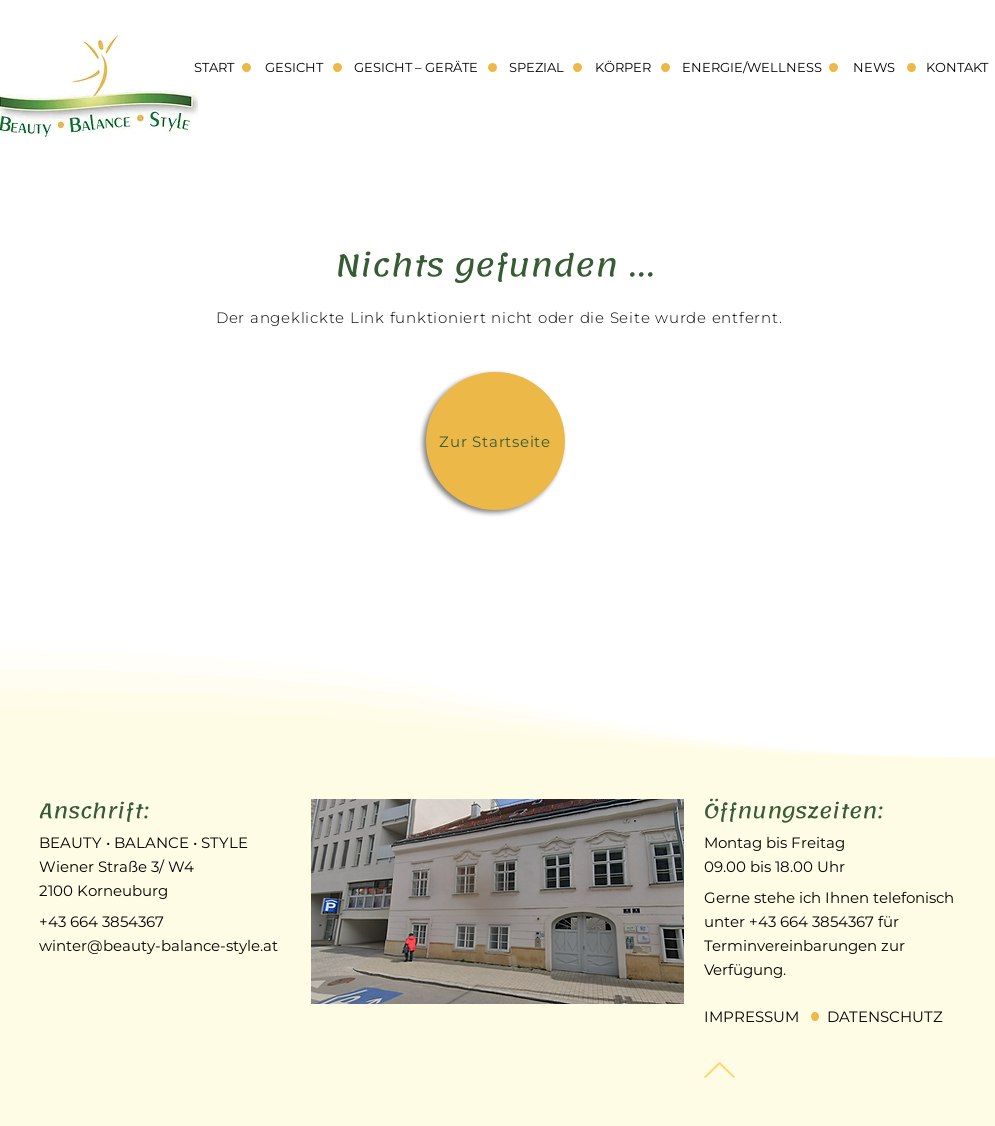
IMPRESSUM (751, 1016)
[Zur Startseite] (495, 441)
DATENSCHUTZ (885, 1016)
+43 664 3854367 (101, 921)
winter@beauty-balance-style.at (158, 945)
